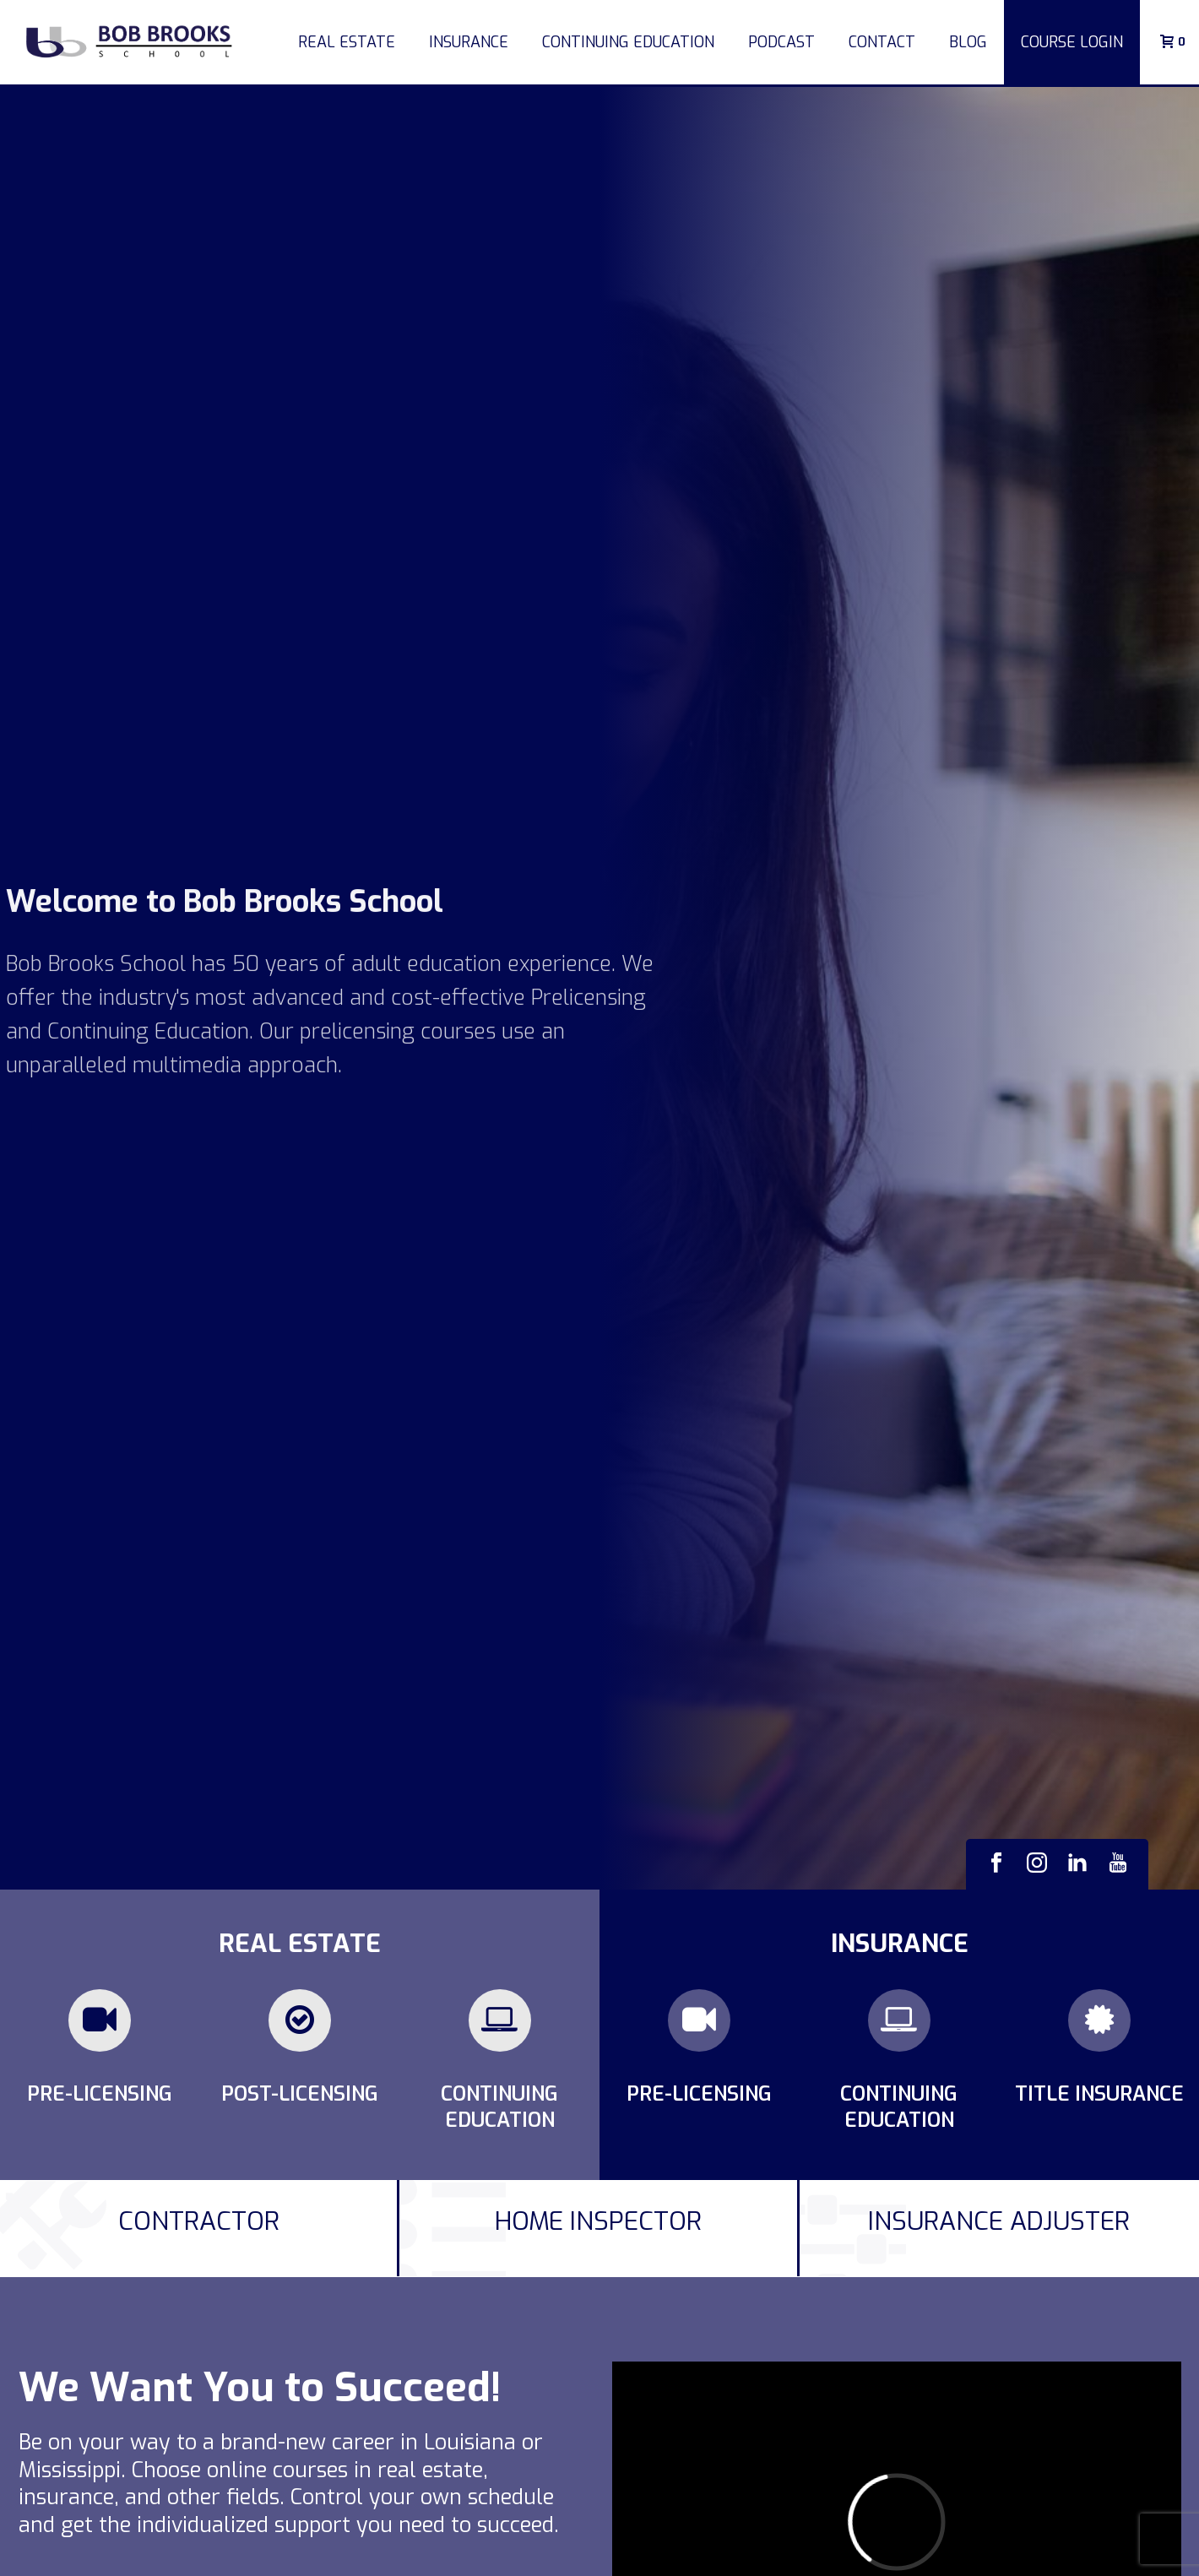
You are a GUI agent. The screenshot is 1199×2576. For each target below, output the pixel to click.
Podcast (781, 42)
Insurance (468, 42)
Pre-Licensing (99, 2093)
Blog (968, 42)
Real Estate (346, 42)
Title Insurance (1099, 2093)
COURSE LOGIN (1072, 42)
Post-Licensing (299, 2093)
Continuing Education (628, 42)
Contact (882, 42)
